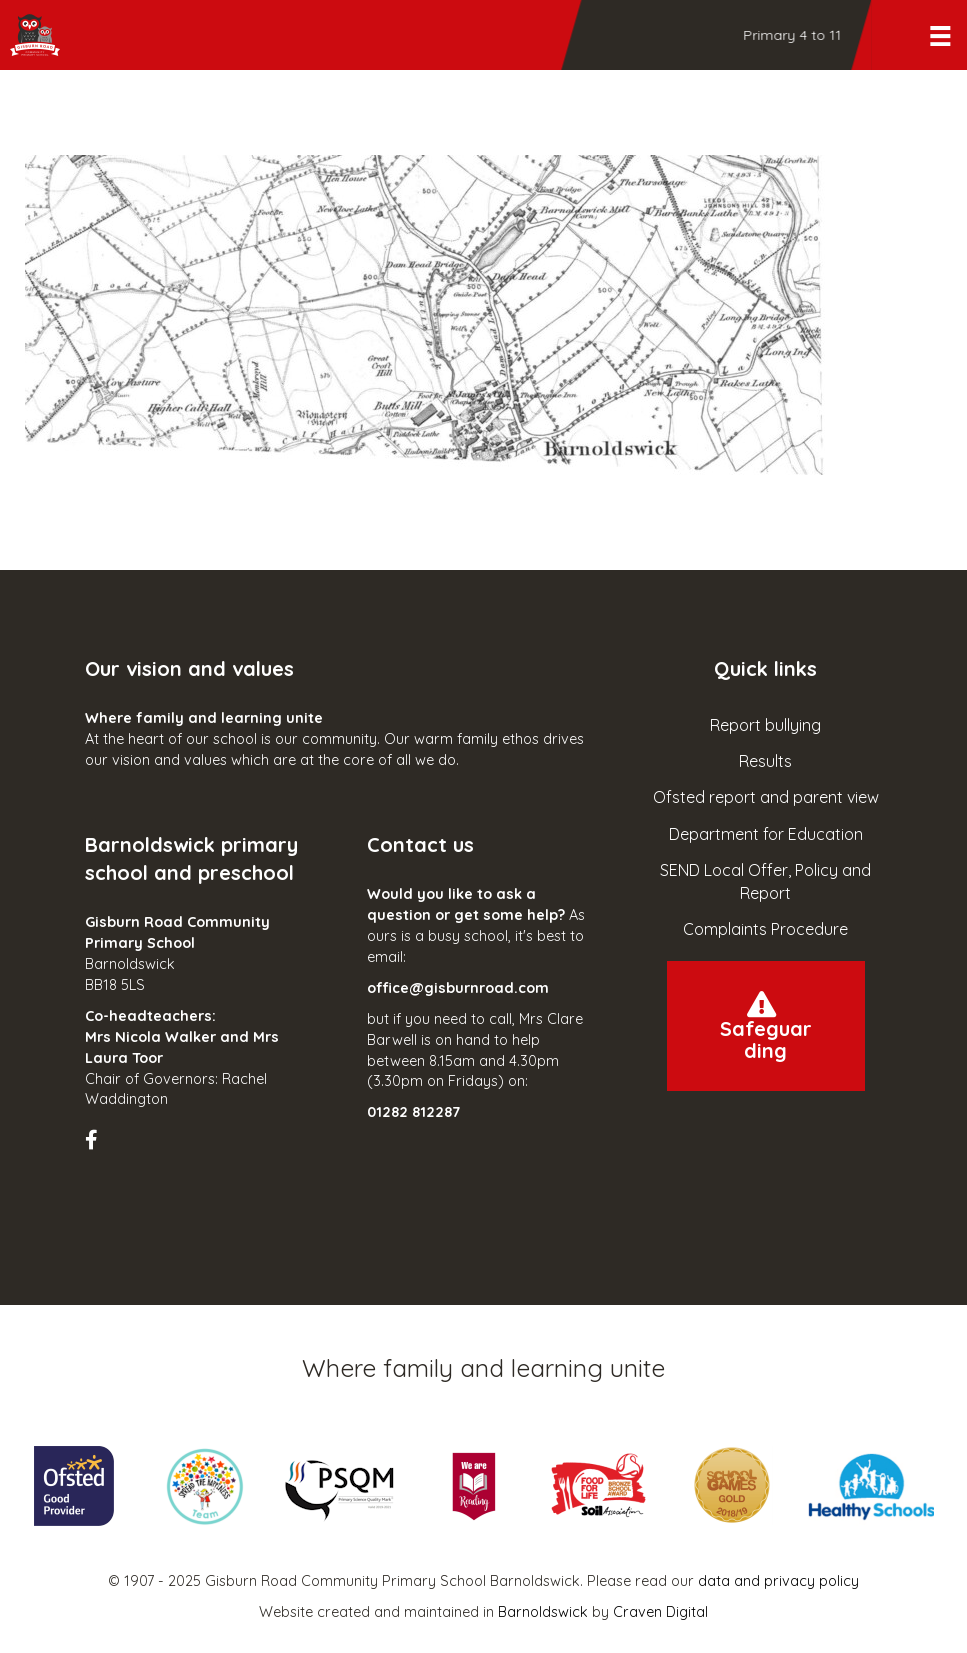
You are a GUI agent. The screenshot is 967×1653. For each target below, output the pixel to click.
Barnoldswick (543, 1612)
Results (765, 761)
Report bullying (765, 725)
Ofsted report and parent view (766, 797)
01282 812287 (413, 1112)
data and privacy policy (778, 1581)
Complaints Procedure (765, 929)
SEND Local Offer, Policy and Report (765, 881)
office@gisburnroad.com (458, 988)
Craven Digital (660, 1612)
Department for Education (766, 834)
